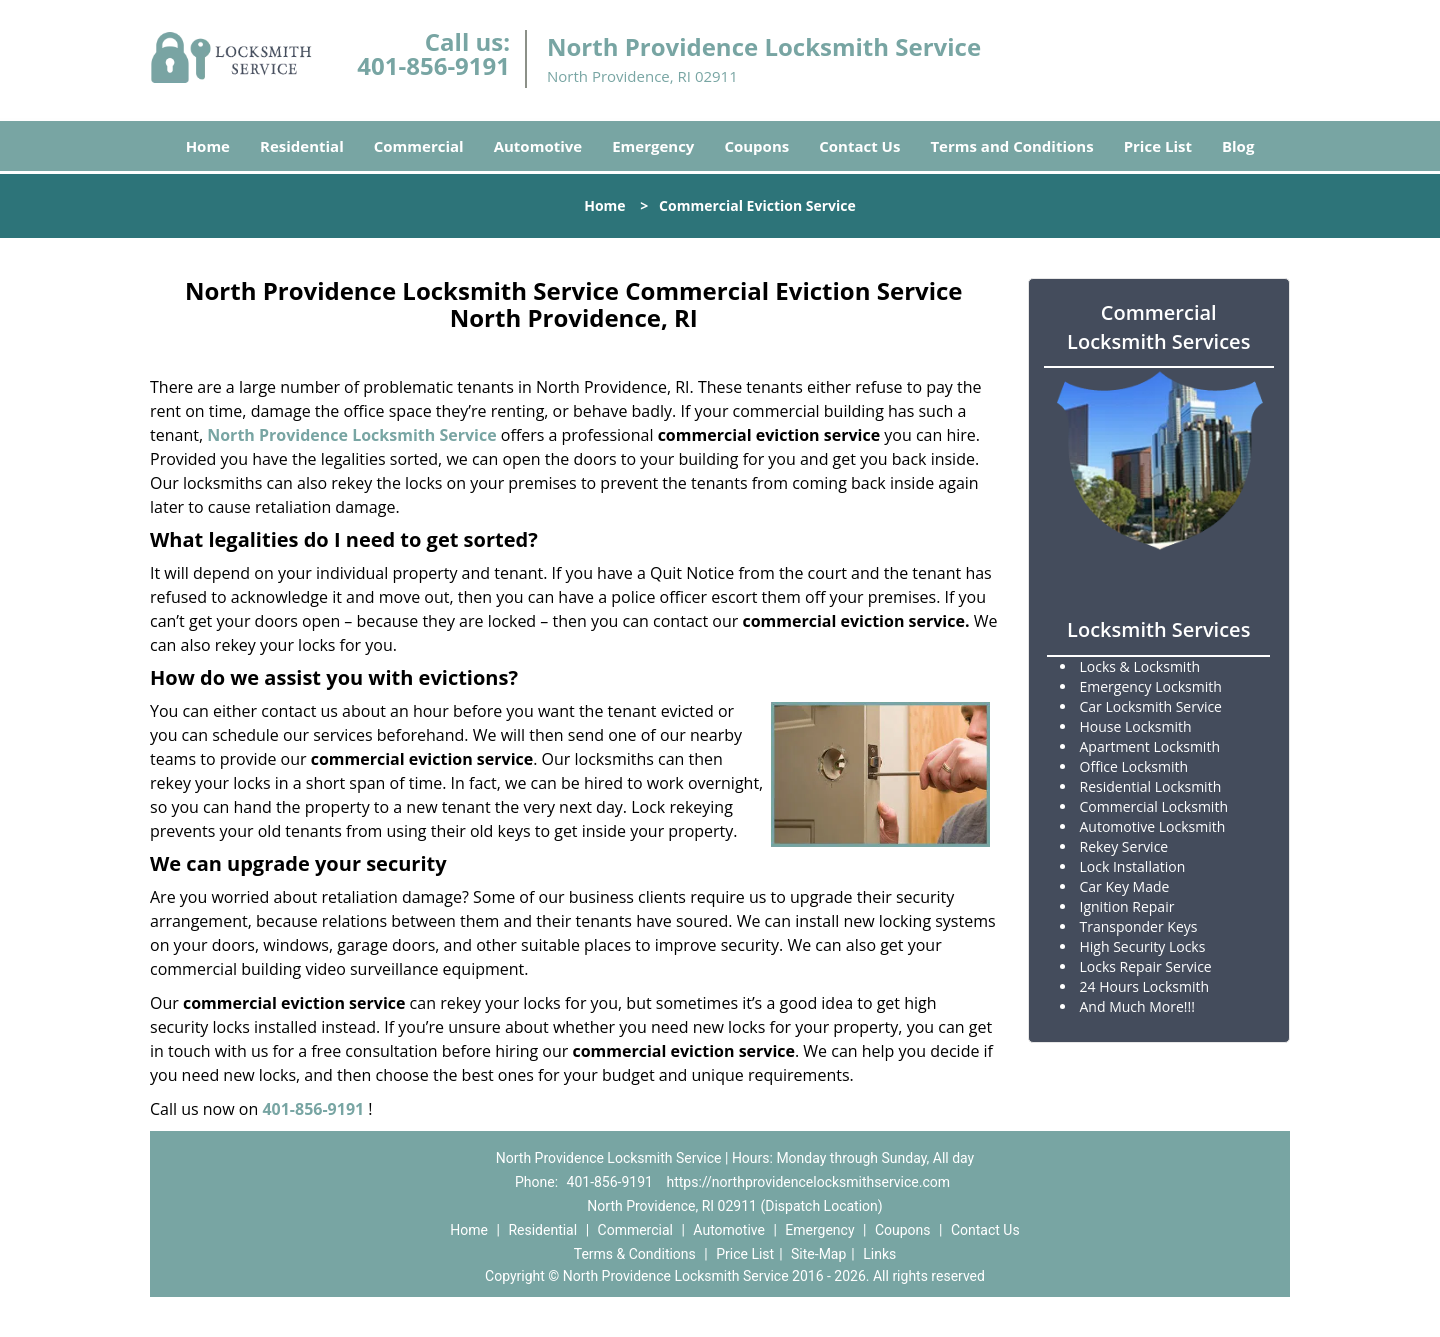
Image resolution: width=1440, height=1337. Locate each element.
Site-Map (818, 1254)
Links (879, 1254)
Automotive (538, 146)
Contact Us (859, 146)
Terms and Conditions (1011, 146)
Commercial (419, 146)
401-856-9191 (433, 65)
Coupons (756, 146)
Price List (1158, 146)
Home (208, 146)
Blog (1238, 146)
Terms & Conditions (635, 1254)
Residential (302, 146)
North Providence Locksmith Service (351, 435)
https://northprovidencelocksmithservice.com (808, 1182)
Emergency (653, 146)
